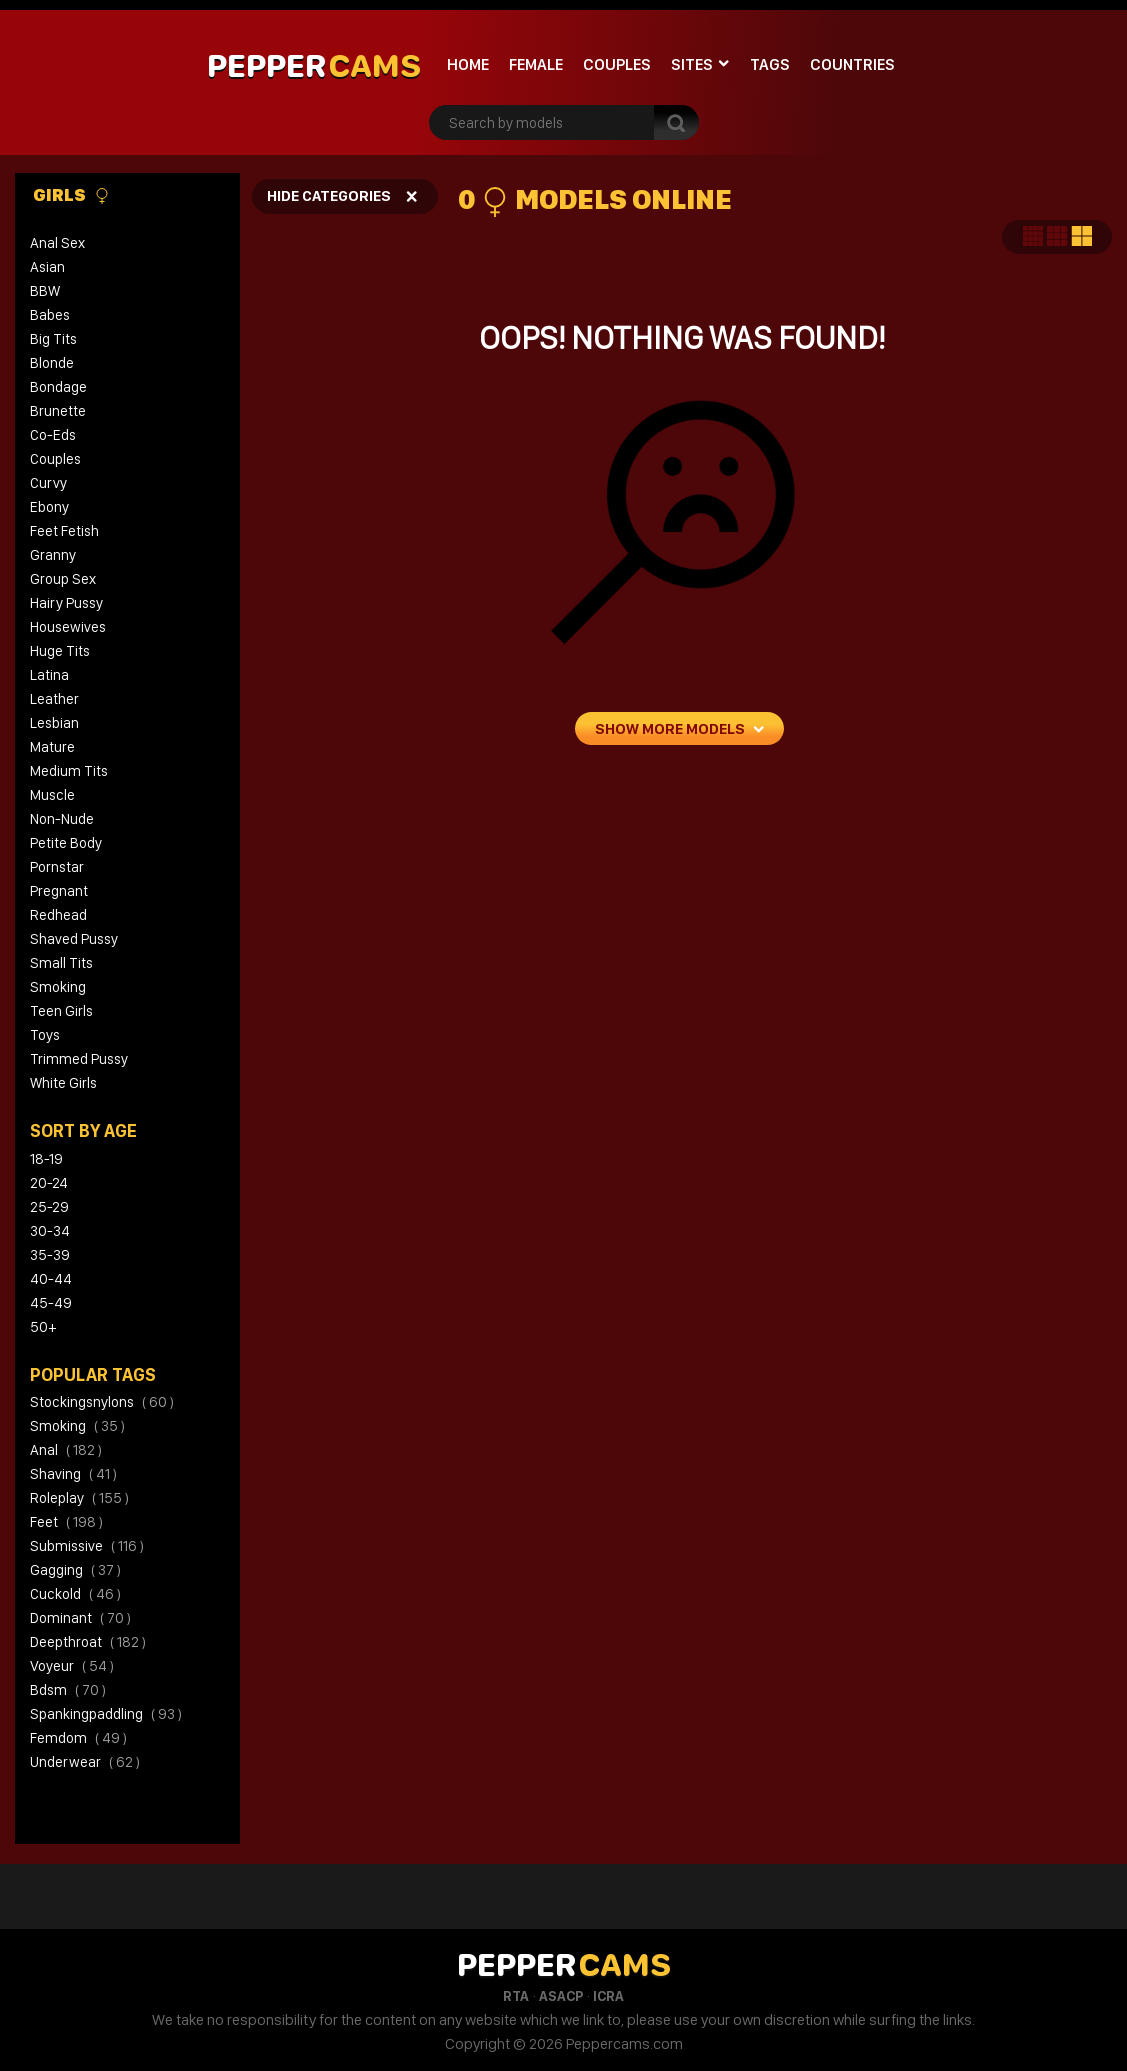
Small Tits (61, 963)
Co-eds (53, 435)
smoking (77, 1426)
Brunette (58, 411)
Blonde (52, 363)
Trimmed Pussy (79, 1059)
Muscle (52, 795)
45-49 (51, 1303)
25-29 (49, 1207)
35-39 (50, 1255)
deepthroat (88, 1642)
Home (468, 64)
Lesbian (54, 723)
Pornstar (57, 867)
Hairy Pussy (66, 603)
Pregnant (59, 891)
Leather (54, 699)
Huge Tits (60, 651)
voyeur (72, 1666)
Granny (53, 555)
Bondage (58, 387)
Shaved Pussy (74, 939)
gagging (75, 1570)
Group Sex (63, 579)
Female (536, 64)
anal (66, 1450)
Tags (770, 64)
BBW (45, 291)
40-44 (51, 1279)
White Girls (63, 1083)
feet (66, 1522)
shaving (73, 1474)
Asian (47, 267)
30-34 (50, 1231)
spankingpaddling (106, 1714)
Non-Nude (62, 819)
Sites (692, 64)
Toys (45, 1035)
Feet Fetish (64, 531)
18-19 (46, 1159)
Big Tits (53, 339)
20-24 (49, 1183)
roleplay (79, 1498)
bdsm (68, 1690)
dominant (80, 1618)
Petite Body (66, 843)
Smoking (58, 987)
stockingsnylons (102, 1402)
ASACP (561, 1996)
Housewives (68, 627)
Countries (852, 64)
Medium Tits (69, 771)
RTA (516, 1996)
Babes (50, 315)
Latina (49, 675)
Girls (71, 195)
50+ (43, 1327)
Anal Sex (57, 243)
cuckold (75, 1594)
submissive (87, 1546)
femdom (78, 1738)
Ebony (49, 507)
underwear (85, 1762)
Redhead (58, 915)
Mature (52, 747)
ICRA (608, 1996)
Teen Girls (61, 1011)
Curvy (48, 483)
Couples (617, 64)
